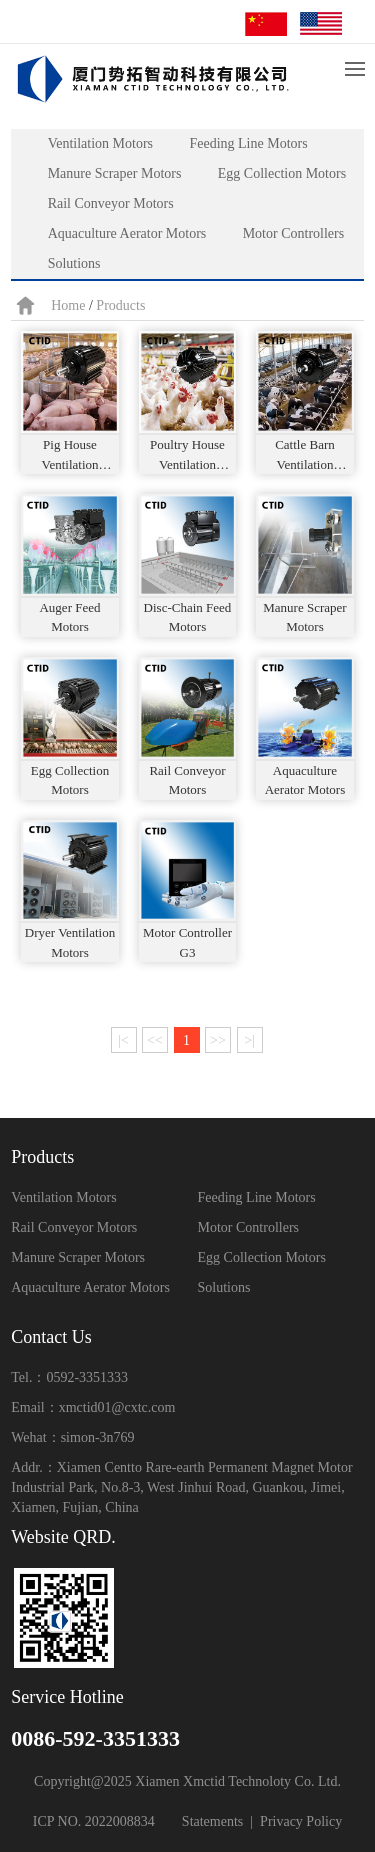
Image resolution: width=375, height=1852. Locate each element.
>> (218, 1040)
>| (249, 1040)
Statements (212, 1821)
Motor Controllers (294, 233)
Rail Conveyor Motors (111, 203)
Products (120, 305)
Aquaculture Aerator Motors (127, 233)
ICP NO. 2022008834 (94, 1821)
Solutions (74, 263)
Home (68, 305)
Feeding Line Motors (248, 143)
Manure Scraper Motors (115, 173)
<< (155, 1040)
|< (123, 1040)
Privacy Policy (301, 1821)
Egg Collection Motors (282, 173)
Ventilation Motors (100, 143)
